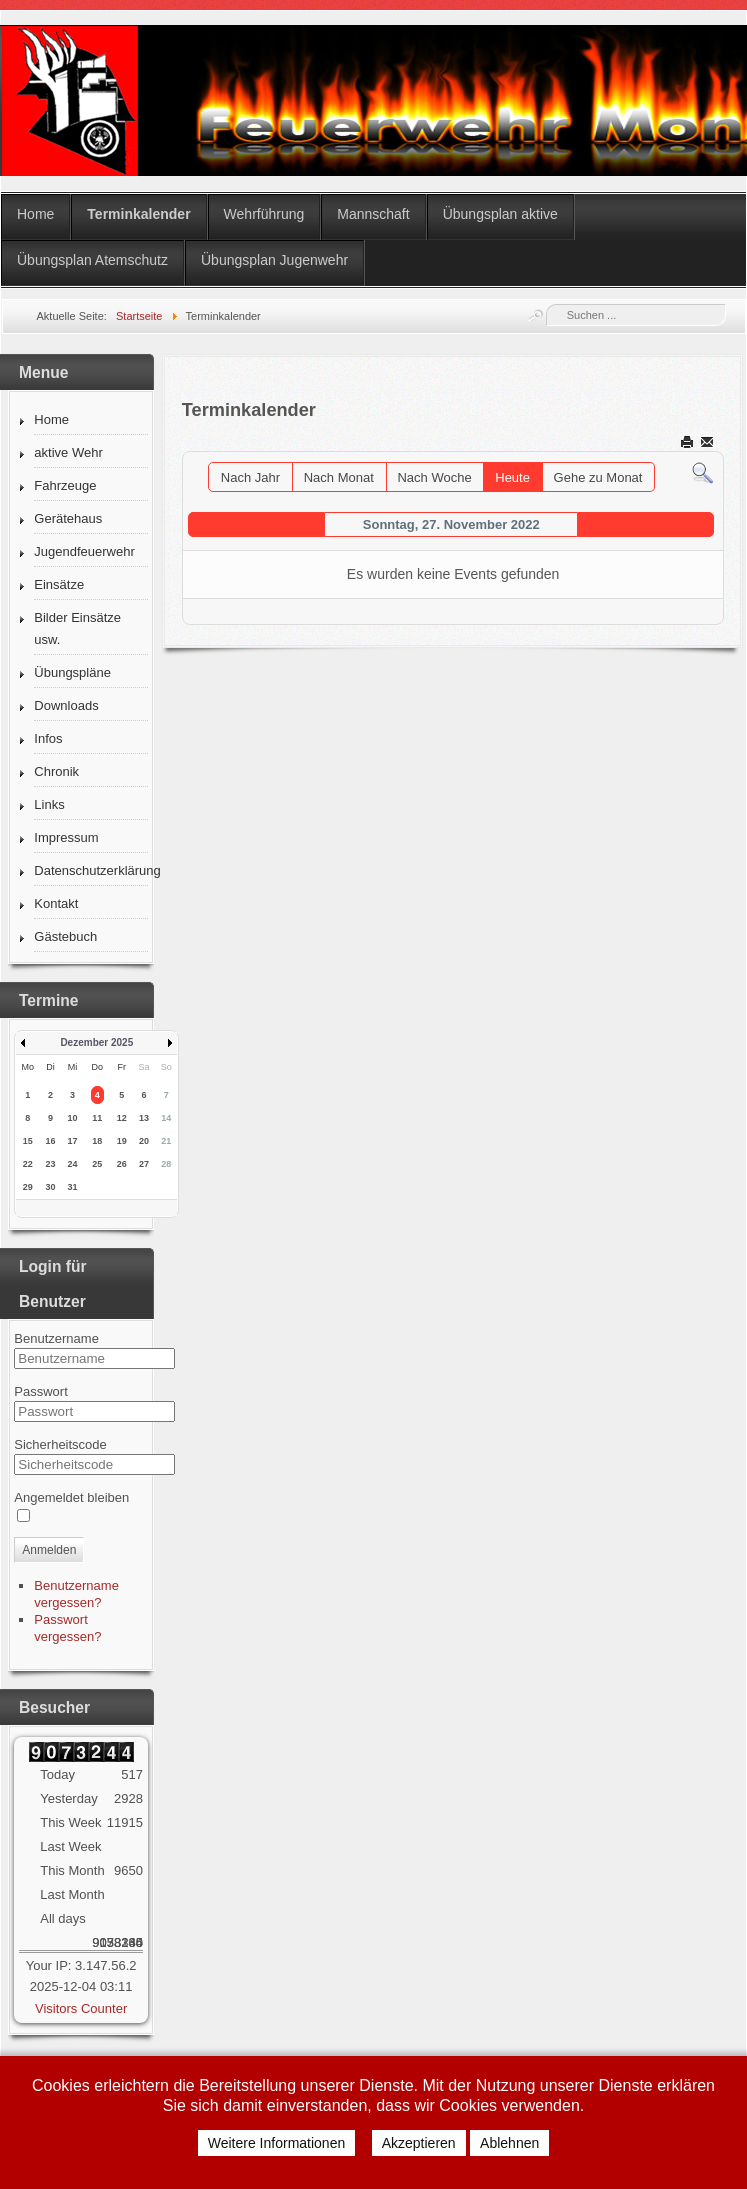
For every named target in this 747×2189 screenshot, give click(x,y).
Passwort (40, 1391)
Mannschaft (373, 214)
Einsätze (59, 584)
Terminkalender (138, 214)
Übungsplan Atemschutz (92, 260)
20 (144, 1141)
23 (50, 1164)
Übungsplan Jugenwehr (274, 260)
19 (122, 1141)
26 (122, 1164)
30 (50, 1187)
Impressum (66, 837)
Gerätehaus (68, 518)
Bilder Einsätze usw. (77, 628)
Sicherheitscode (60, 1444)
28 (166, 1164)
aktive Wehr (68, 452)
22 (28, 1164)
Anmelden (49, 1550)
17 (73, 1141)
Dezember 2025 (96, 1042)
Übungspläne (72, 672)
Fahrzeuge (65, 485)
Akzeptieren (419, 2143)
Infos (48, 738)
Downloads (66, 705)
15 (28, 1141)
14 (166, 1118)
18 (97, 1141)
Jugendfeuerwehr (84, 551)
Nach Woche (434, 477)
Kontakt (56, 903)
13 (144, 1118)
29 (28, 1187)
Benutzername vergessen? (76, 1594)
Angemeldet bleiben (71, 1497)
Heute (512, 477)
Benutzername (56, 1338)
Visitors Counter (81, 2008)
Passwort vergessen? (67, 1628)
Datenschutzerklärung (91, 870)
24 (73, 1164)
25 (97, 1164)
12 (122, 1118)
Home (35, 214)
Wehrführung (264, 214)
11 (97, 1118)
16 (50, 1141)
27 (144, 1164)
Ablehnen (509, 2143)
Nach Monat (339, 477)
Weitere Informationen (276, 2143)
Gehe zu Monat (598, 477)
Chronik (56, 771)
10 (73, 1118)
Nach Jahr (250, 477)
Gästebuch (65, 936)
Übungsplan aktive (500, 214)
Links (49, 804)
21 (166, 1141)
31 (73, 1187)
